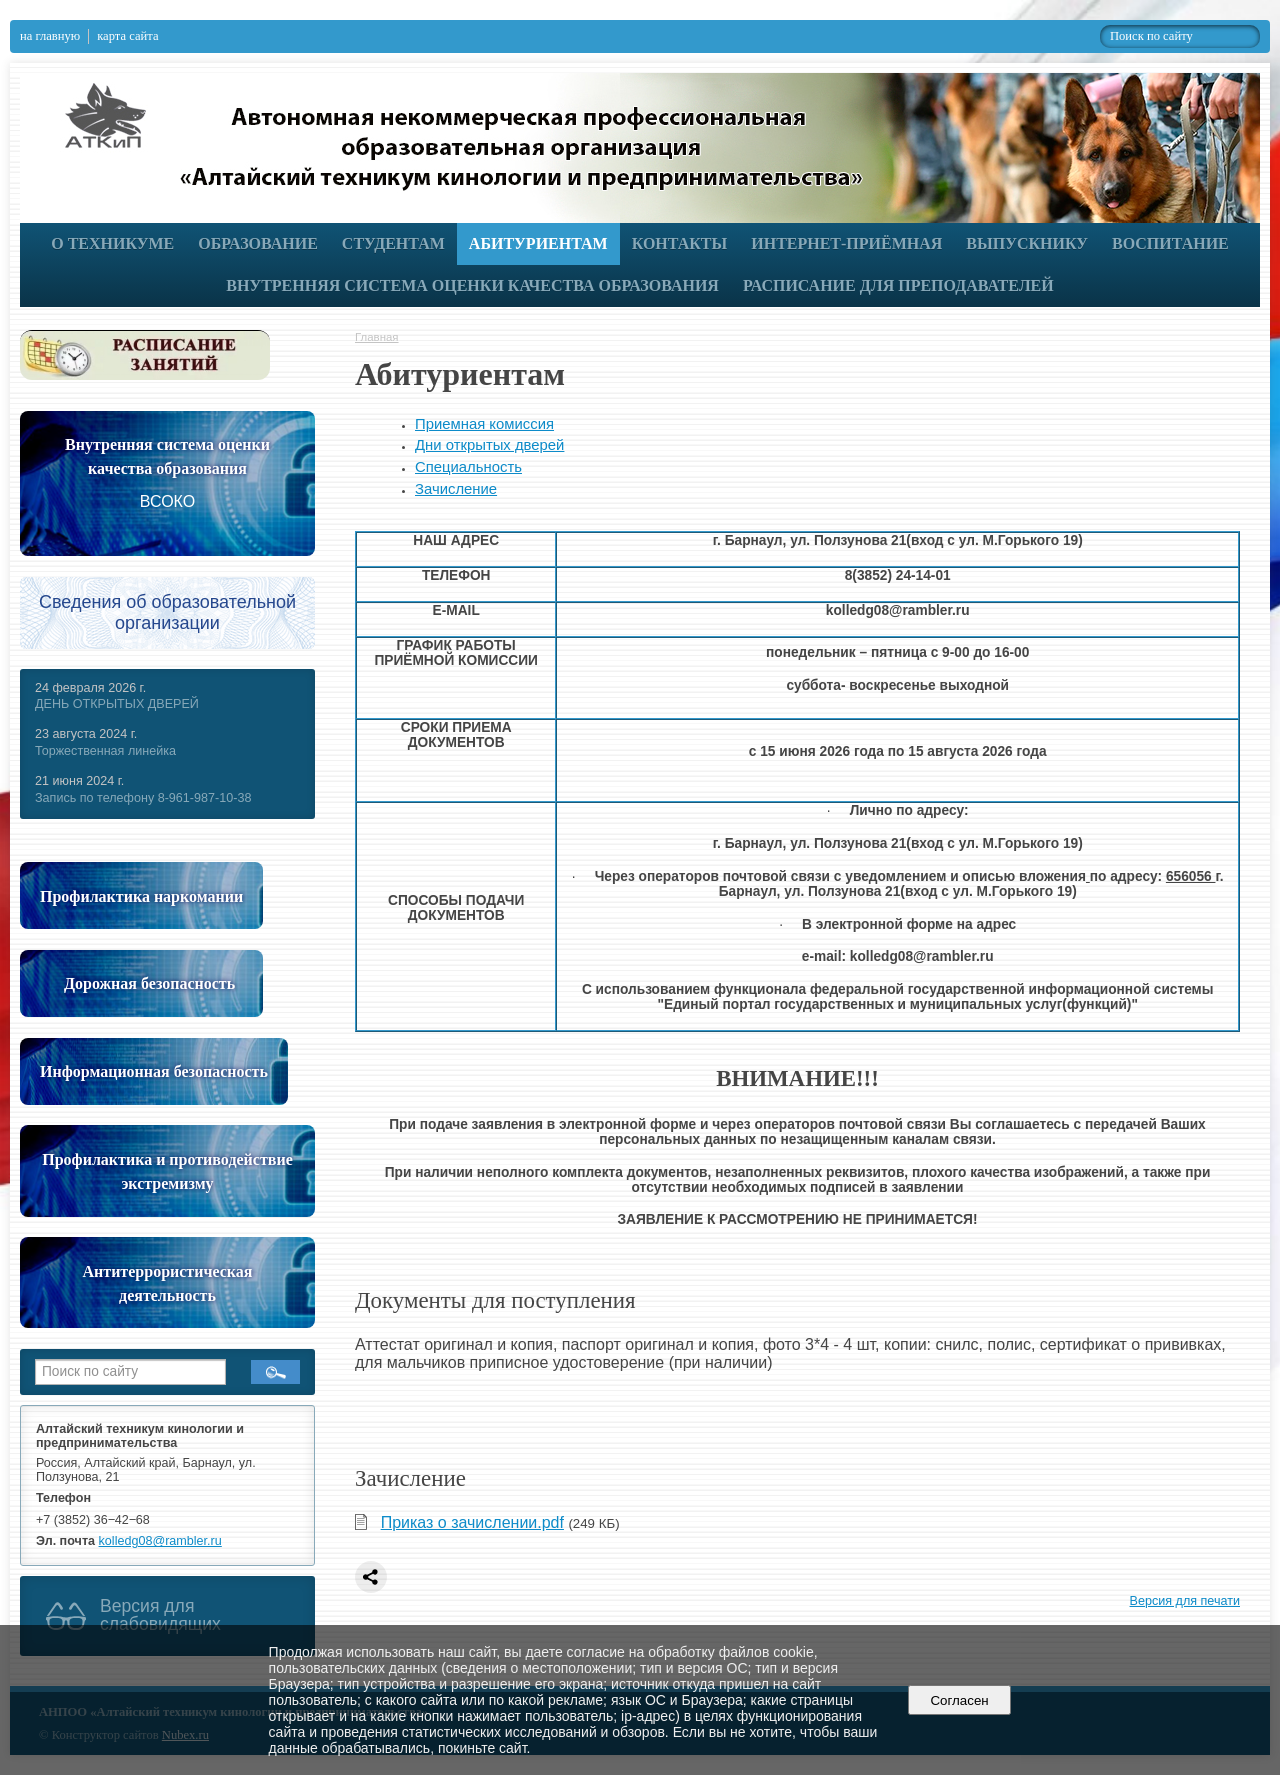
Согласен (959, 1700)
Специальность (468, 467)
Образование (258, 243)
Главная (377, 337)
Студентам (393, 243)
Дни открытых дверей (489, 445)
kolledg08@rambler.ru (160, 1541)
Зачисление (456, 489)
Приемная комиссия (484, 424)
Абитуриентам (538, 243)
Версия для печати (1185, 1601)
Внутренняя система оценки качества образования (472, 285)
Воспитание (1170, 243)
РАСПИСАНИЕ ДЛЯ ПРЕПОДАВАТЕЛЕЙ (898, 285)
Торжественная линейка (105, 751)
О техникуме (112, 243)
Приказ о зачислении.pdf (472, 1522)
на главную (50, 36)
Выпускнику (1027, 243)
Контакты (680, 243)
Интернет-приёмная (846, 243)
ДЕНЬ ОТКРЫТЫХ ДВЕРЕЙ (117, 704)
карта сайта (127, 36)
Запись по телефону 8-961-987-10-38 (143, 798)
